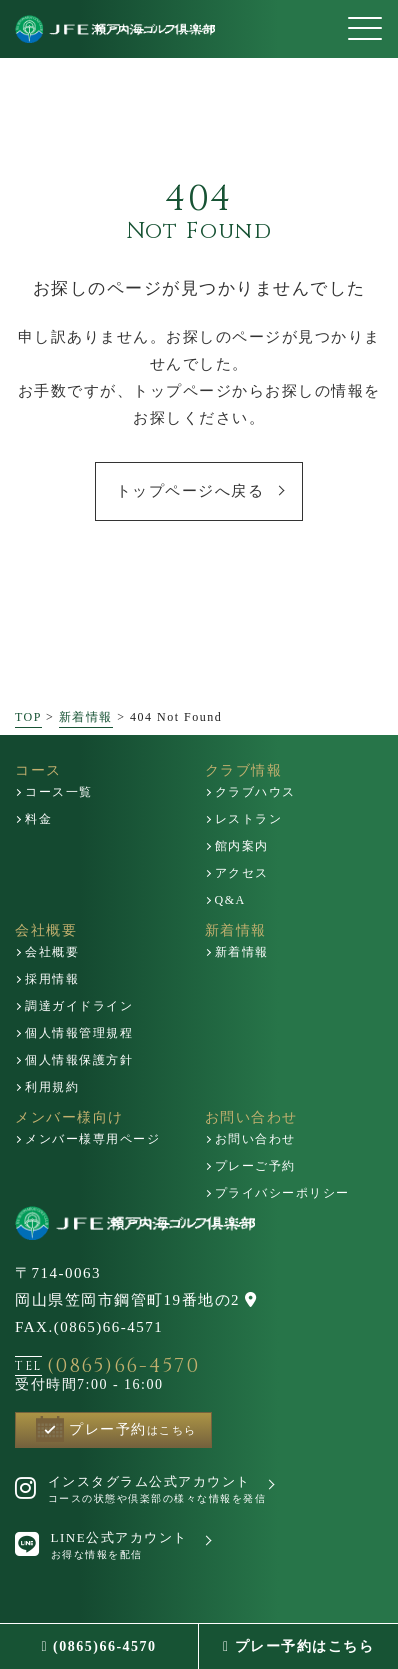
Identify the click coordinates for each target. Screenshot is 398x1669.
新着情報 (86, 717)
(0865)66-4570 (98, 1646)
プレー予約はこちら (298, 1646)
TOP (28, 717)
